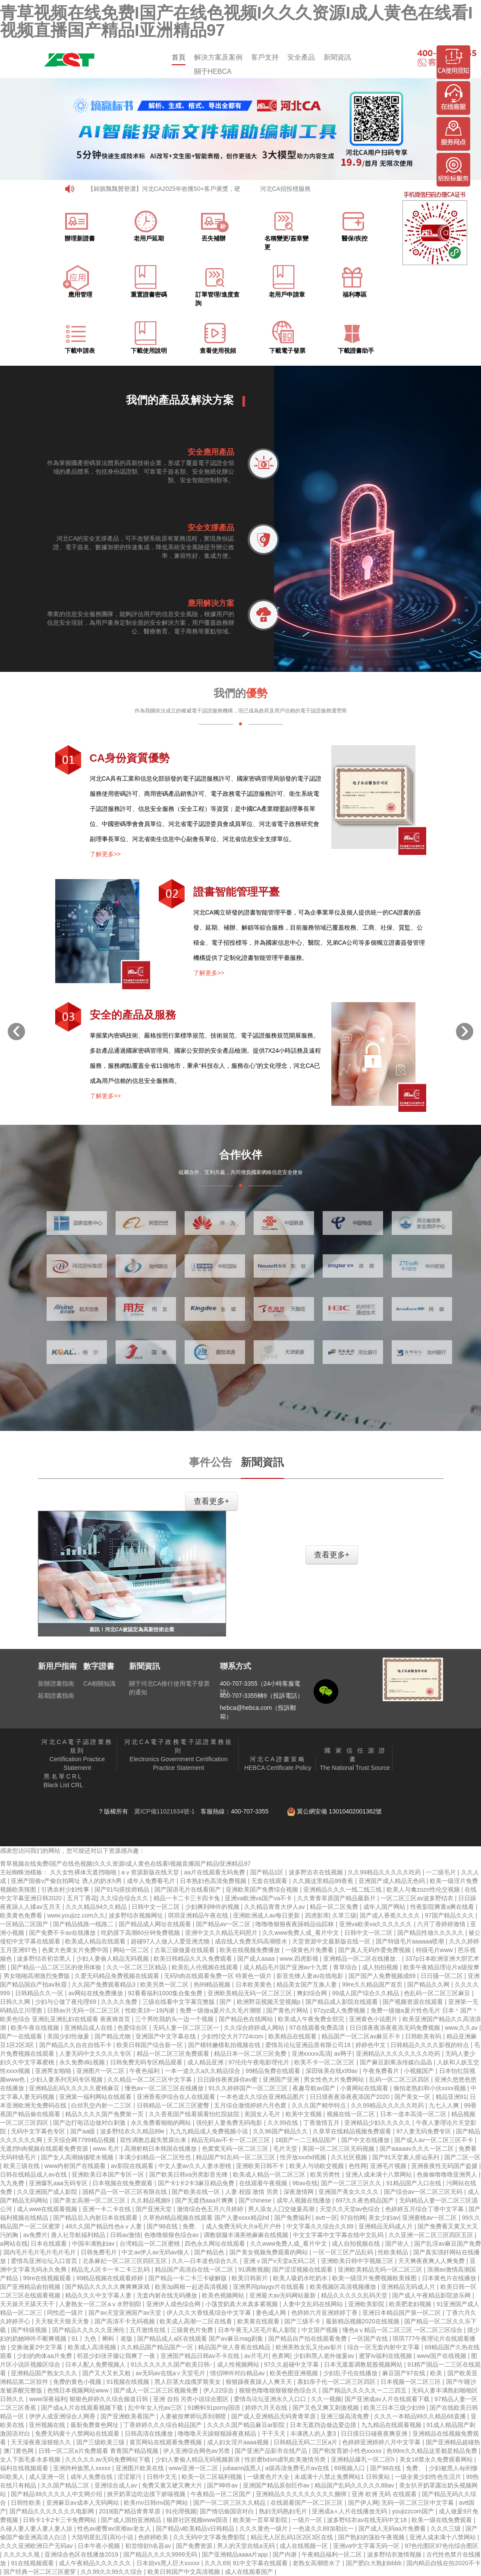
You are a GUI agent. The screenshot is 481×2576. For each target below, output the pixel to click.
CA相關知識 (99, 1683)
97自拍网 (352, 2217)
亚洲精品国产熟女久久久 (45, 2373)
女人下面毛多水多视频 (31, 2459)
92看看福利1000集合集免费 (166, 1993)
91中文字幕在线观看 (261, 2563)
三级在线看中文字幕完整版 (179, 2001)
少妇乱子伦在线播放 (351, 2373)
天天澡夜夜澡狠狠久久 (42, 2442)
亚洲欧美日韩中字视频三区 (358, 2260)
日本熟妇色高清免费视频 (214, 1880)
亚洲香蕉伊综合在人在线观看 (177, 2096)
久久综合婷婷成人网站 (255, 2027)
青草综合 (346, 1967)
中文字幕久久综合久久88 (320, 2226)
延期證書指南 (56, 1695)
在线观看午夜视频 (264, 2183)
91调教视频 (253, 2269)
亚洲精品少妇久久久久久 (378, 2122)
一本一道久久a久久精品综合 (203, 2070)
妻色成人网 (272, 2312)
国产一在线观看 (22, 2036)
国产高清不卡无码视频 (125, 2321)
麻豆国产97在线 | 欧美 (413, 2373)
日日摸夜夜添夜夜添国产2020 (350, 2096)
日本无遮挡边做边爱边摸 (324, 2424)
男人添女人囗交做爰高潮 (282, 2209)
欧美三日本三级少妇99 (395, 2407)
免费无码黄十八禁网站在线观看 (78, 2433)
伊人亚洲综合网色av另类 (197, 2450)
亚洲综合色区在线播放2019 (82, 2554)
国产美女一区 (413, 2096)
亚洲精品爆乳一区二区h (363, 2459)
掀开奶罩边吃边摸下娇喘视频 (147, 2494)
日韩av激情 (125, 2234)
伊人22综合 (219, 2390)
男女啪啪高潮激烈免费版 (37, 1975)
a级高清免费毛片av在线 (298, 2468)
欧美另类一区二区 (165, 1984)
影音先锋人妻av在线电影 (311, 1975)
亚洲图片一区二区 (101, 2070)
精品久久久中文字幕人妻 (99, 2295)
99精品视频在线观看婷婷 (110, 2278)
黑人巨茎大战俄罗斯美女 (188, 2381)
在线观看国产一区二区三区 (307, 2502)
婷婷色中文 (371, 2044)
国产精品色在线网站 (247, 2019)
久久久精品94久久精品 (97, 1906)
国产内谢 (286, 2554)
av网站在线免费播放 (96, 1993)
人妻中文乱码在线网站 (314, 2304)
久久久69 (216, 2563)
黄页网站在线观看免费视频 (166, 2442)
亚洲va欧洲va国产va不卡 (259, 1898)
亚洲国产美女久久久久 (349, 2191)
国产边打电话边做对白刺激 (90, 2122)
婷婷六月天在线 (267, 2407)
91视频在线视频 (129, 2381)
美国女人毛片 (263, 2114)
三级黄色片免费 (193, 2329)
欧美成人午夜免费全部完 (312, 2019)
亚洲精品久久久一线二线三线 (343, 1889)
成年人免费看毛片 (152, 1880)
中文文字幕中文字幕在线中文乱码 (339, 2234)
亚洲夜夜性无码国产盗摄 (445, 2165)
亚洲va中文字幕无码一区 (367, 2545)
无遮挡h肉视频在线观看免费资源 (45, 2148)
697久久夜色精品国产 (366, 2200)
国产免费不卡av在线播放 (63, 1932)
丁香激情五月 (322, 2122)
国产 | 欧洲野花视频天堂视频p (261, 2001)
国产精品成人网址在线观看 (156, 1924)
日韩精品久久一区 (40, 1993)
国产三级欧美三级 (101, 2442)
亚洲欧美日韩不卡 (261, 2165)
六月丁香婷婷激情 (442, 1924)
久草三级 (344, 1915)
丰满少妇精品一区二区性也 (156, 2157)
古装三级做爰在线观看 (185, 1949)
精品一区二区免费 (335, 1906)
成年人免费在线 (92, 2476)
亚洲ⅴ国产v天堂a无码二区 (280, 2260)
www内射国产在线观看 (75, 2165)
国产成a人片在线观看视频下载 (83, 2407)
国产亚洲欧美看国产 (129, 2416)
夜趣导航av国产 (314, 2088)
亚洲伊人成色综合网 (174, 2304)
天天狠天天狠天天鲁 (63, 2321)
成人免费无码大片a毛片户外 (244, 2226)
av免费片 (35, 2234)
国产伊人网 (363, 2502)
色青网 (281, 2355)
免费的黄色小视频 (78, 2381)
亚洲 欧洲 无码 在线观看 (385, 2494)
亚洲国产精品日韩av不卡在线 (200, 2355)
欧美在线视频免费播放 (251, 1949)
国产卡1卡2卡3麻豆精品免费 (197, 2183)
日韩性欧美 (27, 2502)
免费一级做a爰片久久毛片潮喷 (221, 2010)
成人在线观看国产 (250, 2571)
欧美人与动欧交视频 (317, 2165)
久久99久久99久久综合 (112, 2571)
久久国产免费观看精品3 (104, 1984)
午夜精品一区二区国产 (222, 2494)
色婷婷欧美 (154, 2537)
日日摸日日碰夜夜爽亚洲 (375, 2433)
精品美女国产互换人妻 (308, 1984)
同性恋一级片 (66, 2312)
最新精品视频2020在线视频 (363, 2321)
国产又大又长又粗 (107, 2373)
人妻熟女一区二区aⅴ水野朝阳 (101, 2304)
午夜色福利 (145, 2070)
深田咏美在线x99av (332, 2070)
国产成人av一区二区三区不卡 (434, 2139)
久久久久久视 (22, 2554)
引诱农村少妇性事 (66, 1889)
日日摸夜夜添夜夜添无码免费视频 (395, 2027)
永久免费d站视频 (83, 2062)
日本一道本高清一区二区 (414, 2114)
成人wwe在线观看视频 (48, 2209)
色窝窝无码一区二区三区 (236, 2148)
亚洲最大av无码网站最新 (283, 2295)
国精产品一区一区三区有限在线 (125, 2191)
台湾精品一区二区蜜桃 (150, 2243)
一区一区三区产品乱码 (344, 2252)
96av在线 (305, 2183)
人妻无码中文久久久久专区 (96, 2053)
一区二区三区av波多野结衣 (417, 1898)
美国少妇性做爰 (69, 2036)
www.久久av (462, 2027)
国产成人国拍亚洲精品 (132, 2519)
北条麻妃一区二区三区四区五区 (125, 2260)
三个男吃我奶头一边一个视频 (175, 2019)
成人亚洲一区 (48, 2476)
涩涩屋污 (130, 2476)
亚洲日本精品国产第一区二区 (402, 2312)
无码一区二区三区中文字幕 (418, 2502)
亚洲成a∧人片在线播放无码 (350, 2511)
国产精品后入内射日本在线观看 (96, 2217)
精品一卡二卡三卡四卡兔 (188, 1898)
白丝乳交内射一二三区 (102, 2105)
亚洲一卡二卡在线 (107, 2209)
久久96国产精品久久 (281, 2131)
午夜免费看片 (382, 2070)
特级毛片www (435, 1949)
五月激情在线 (148, 2329)
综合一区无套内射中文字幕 (384, 2347)
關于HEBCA (213, 71)
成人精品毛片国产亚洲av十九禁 (286, 1967)
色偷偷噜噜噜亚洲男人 (448, 2174)
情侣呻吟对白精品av (238, 2373)
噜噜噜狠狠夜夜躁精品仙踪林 (295, 1924)
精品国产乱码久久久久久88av (355, 2485)
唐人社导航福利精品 (79, 2234)
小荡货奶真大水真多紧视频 (242, 2304)
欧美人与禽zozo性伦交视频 (424, 1889)
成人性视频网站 (239, 2364)
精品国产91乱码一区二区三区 (236, 2157)
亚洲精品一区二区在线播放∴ (362, 1958)
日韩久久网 (16, 2001)
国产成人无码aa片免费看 (392, 2528)
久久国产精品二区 (66, 2485)
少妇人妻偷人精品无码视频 (113, 1958)
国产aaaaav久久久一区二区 (418, 2148)
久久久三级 (446, 2528)
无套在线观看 (270, 1880)
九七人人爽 (445, 2105)
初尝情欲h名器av (149, 2545)
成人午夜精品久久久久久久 (96, 2563)
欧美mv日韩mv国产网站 (157, 2502)
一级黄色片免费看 (310, 1949)
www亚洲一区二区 (194, 2468)
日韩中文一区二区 (157, 1906)
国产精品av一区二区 (224, 1924)
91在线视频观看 (33, 2563)
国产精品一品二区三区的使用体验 (57, 1967)
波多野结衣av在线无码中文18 (367, 2519)
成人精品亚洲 (206, 2062)
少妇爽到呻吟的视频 (213, 1906)
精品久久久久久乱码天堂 (355, 2295)
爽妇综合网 (313, 1993)
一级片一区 (308, 2519)
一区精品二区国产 (25, 1924)
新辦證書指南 (56, 1683)
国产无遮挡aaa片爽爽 (205, 2200)
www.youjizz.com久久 (76, 1915)
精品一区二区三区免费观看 (174, 2053)
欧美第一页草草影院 (261, 2519)
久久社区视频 (350, 2157)
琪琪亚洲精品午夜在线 (199, 1915)
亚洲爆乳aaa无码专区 (59, 2183)
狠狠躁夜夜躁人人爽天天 (260, 2381)
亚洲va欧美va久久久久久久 (376, 1924)
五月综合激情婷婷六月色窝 (251, 2105)
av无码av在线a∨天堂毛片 (171, 2373)
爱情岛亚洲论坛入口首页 (45, 2260)
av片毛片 (256, 2355)
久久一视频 (326, 2399)
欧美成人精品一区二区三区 (270, 2174)
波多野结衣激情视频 (395, 2554)
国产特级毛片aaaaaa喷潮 (411, 1941)
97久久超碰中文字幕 (292, 2364)
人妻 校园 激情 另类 (252, 2191)
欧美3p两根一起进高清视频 (192, 2286)
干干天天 (274, 2433)
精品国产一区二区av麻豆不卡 (361, 2036)
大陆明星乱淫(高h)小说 (103, 2537)
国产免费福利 (293, 2217)
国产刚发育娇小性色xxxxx (348, 2450)
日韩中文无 (163, 2476)
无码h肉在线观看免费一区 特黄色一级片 (219, 1975)
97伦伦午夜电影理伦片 (259, 2062)
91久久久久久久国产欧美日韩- (172, 2364)
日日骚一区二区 (443, 1975)
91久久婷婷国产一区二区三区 (248, 2088)
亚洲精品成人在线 (89, 2027)
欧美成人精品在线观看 (96, 1941)
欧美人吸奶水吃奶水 (301, 2278)
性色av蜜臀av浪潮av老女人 (114, 2528)
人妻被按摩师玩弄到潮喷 (194, 2416)
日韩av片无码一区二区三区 (84, 2010)
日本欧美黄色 (255, 1984)
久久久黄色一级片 (264, 2528)
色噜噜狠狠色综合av (172, 2234)
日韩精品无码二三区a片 (306, 2442)
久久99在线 (283, 2122)
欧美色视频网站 (224, 2295)
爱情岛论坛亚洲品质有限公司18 (308, 2044)
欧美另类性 (326, 2174)
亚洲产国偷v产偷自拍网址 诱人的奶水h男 (67, 1880)
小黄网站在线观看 (365, 2088)
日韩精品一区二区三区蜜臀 (174, 2105)
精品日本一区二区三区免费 (251, 2053)
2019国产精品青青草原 (130, 2511)
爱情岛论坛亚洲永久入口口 (271, 2399)
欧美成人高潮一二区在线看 (197, 2321)
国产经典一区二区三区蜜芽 (40, 2571)
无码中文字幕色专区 (39, 2131)
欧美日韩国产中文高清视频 (185, 2571)
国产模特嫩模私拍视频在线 (225, 2044)
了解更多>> (105, 854)
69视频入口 (350, 2468)
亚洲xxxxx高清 (311, 2053)
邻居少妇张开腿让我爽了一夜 (117, 2355)
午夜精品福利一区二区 (333, 2554)
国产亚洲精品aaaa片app (235, 2554)
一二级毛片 (442, 1872)
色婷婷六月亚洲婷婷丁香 (325, 2312)
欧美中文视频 (305, 2114)
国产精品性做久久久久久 (431, 1932)
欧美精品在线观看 (293, 2036)
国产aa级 (83, 2131)
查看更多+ (211, 1501)
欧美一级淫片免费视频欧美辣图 (375, 2278)
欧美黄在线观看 (259, 2321)
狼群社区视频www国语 (198, 2519)
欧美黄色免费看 (22, 1915)
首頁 (178, 57)
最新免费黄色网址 (95, 2424)
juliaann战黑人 (242, 2468)
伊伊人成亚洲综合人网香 (63, 2416)
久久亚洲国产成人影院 (48, 2191)
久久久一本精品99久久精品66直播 (421, 2416)
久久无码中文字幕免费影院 (210, 2537)
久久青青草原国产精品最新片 (337, 1898)
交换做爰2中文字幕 (37, 2347)
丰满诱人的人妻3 (314, 2433)
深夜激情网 (299, 2191)
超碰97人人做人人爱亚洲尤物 (171, 1941)
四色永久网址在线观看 (216, 2243)
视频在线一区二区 (352, 2114)
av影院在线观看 (133, 2165)
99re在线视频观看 (48, 2278)
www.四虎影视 (300, 1958)
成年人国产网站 (385, 1906)
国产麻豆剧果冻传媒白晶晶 (397, 2062)
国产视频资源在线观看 (414, 2001)
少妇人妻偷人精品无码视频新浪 (198, 2459)
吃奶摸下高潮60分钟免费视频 (141, 1932)
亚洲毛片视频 (389, 2165)
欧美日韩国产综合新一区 (150, 2044)
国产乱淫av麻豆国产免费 (447, 2243)
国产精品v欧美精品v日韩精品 (196, 2528)
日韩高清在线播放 (150, 2433)
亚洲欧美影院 (367, 2304)
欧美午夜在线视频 (36, 2027)
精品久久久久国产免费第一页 (105, 2114)
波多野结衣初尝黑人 (45, 1958)
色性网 (358, 2165)
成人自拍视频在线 (357, 2243)
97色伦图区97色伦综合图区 (441, 2545)
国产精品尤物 (113, 2036)
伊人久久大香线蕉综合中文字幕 (210, 2312)
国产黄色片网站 (288, 2010)
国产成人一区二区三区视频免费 (156, 2390)
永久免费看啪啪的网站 (162, 2122)
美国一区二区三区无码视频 (339, 2148)
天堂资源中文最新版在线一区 (332, 1941)
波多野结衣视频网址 (137, 1915)
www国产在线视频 (442, 2355)
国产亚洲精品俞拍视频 (31, 2286)
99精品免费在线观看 (273, 2070)
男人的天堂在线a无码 (247, 2545)
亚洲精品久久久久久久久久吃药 (399, 2053)
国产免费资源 (195, 2545)
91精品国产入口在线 (414, 2183)
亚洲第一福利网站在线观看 (96, 2096)
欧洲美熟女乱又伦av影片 (310, 2347)
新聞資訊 (337, 57)
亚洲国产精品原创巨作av (277, 2485)
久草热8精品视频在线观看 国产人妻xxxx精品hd (207, 2217)
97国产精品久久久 (450, 1915)
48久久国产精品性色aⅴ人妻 (104, 2226)
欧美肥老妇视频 (411, 2304)
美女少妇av (383, 2217)
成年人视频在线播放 (305, 2200)
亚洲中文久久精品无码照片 (222, 1932)
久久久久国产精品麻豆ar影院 (246, 2424)
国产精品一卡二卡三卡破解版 (188, 2278)
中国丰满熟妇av (94, 2243)
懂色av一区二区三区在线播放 (165, 2088)
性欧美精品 (394, 2252)
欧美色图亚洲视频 (295, 2373)
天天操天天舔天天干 (28, 2304)
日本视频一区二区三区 (411, 2381)
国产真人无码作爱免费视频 (375, 1949)
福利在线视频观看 (25, 2468)
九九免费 (13, 2183)
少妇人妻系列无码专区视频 (67, 2079)
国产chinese (256, 2200)
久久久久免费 (120, 2001)
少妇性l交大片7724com (233, 2036)
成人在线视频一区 (305, 2545)
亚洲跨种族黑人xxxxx (82, 2468)
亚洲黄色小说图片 (374, 2019)
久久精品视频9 (151, 2200)
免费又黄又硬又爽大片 (173, 2485)
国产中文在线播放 (366, 2139)
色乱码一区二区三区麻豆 (438, 1993)
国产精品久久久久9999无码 (161, 2554)
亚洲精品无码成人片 (386, 2226)
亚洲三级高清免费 (346, 2416)
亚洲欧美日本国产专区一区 (109, 2174)
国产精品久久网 (429, 1984)
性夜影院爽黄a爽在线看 (443, 1906)
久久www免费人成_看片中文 (301, 1932)
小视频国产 (420, 2070)
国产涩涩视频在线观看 (303, 2269)
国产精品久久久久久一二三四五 (365, 2390)
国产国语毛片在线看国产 (188, 1889)
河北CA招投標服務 (285, 188)
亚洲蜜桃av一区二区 (430, 2217)
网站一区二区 (132, 1949)
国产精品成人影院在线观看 (342, 2001)
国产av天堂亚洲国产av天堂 (125, 2312)
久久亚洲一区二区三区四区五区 (432, 2234)
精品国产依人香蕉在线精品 (235, 2347)
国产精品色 (210, 2252)
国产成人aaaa (257, 1958)
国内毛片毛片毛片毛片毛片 (40, 2252)
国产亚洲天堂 (154, 2209)
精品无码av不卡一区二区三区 (231, 2139)
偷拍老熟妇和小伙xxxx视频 (430, 2088)
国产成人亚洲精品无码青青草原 (274, 2416)
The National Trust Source (355, 1759)
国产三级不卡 (303, 2321)
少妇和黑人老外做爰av (324, 2355)
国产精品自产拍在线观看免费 (308, 2338)
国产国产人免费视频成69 (383, 1975)
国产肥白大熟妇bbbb (374, 2563)
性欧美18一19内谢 (150, 2010)
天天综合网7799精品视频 (81, 2139)
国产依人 (398, 2243)
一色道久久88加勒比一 (323, 2528)
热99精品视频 (213, 1984)
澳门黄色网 (19, 2450)
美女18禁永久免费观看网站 (436, 2459)
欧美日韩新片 (251, 2278)
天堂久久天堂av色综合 (351, 2209)
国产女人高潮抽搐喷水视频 (78, 2157)
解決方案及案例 (218, 57)
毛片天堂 (286, 2148)
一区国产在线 (371, 2338)
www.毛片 (107, 2148)
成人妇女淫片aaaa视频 (238, 2442)
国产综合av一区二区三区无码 (424, 2191)
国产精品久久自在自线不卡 (76, 2044)
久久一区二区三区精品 (138, 1967)
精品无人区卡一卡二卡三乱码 (111, 2269)
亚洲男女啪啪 (54, 2070)
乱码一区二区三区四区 (400, 2079)
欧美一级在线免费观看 (443, 2519)
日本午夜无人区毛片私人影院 (258, 2329)
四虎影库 (317, 1915)
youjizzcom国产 (414, 2511)
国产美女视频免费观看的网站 (269, 2252)
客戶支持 (265, 57)
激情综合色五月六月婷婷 (211, 2209)
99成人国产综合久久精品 (366, 1993)
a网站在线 (14, 2243)
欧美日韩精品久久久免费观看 (194, 1958)
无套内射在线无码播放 (168, 2295)
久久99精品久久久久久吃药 (385, 1872)
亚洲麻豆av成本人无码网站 (83, 2502)
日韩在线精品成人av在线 (34, 2174)
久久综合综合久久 (125, 1898)
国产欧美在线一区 (197, 2191)
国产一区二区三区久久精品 (230, 2502)
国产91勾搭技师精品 (122, 1889)
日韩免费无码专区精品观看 (147, 2062)
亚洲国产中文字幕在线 (166, 2036)
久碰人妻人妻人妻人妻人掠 (37, 2528)
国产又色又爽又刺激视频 (326, 2407)
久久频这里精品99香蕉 (323, 1880)
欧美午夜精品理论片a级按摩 (441, 1967)
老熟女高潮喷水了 (317, 2563)
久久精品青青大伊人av (275, 1906)
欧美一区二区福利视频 (213, 2476)
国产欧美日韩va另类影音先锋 (189, 2174)
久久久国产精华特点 (320, 2105)
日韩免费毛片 (100, 2252)
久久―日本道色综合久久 (206, 2260)
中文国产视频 (321, 2329)
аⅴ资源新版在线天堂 (151, 1872)
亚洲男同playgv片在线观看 (269, 2286)
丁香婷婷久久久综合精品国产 (163, 2424)
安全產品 (301, 57)
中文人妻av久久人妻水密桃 (195, 2165)
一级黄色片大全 (269, 2476)
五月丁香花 (82, 1898)
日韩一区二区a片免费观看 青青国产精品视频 (99, 2450)
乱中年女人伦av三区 (156, 2407)
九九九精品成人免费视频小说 (210, 2131)
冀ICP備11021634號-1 (164, 1811)
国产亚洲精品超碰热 (453, 2442)
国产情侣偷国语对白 (228, 2511)
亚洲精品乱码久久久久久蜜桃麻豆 (75, 2088)
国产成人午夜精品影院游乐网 (432, 2295)
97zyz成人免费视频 (340, 2010)
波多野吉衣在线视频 (317, 1872)
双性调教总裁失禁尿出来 (154, 2139)
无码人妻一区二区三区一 (187, 2027)
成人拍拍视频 (381, 1967)
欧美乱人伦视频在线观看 (206, 1967)
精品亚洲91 (451, 2096)
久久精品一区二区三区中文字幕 (150, 2079)
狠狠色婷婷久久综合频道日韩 (109, 2399)
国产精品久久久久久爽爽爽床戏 (108, 2286)
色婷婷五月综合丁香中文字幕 (425, 2209)
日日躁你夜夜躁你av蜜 (228, 2079)
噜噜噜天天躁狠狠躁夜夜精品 (218, 2433)
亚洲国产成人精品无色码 (392, 1880)
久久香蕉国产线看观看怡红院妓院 (195, 2114)
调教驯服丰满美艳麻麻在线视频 (247, 2234)
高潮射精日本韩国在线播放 (161, 2148)
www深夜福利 (47, 2399)
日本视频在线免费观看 (123, 2183)
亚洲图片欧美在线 (141, 2468)
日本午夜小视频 (100, 2545)
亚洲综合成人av (116, 2485)
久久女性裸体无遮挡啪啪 (84, 1872)
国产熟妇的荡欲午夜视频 (372, 2537)
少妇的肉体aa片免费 (45, 2355)
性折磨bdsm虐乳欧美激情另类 (286, 2459)
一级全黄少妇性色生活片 (429, 2476)
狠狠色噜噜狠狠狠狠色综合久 (279, 2390)
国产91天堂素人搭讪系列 (406, 2157)
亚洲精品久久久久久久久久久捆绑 (302, 2494)
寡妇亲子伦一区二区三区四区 (337, 2381)
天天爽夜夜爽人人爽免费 (432, 2260)
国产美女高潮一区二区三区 (90, 2200)
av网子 (343, 2053)
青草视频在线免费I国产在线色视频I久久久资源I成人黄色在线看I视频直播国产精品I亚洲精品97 (236, 21)
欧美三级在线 (22, 2165)
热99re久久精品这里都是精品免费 (433, 2450)
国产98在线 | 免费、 (174, 2226)
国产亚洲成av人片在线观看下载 (388, 2399)
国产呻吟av (223, 2485)
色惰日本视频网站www (78, 2390)
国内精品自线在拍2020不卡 (443, 2563)
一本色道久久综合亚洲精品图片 (263, 2096)
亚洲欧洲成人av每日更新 (267, 1915)
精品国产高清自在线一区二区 (195, 2269)
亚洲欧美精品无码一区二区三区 (250, 1993)
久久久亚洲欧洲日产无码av (37, 2545)
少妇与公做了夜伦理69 (66, 2001)
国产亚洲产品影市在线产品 (272, 2450)
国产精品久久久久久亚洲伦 (89, 2329)
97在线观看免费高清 (317, 2027)
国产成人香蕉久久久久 (391, 1915)
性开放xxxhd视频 (303, 2157)
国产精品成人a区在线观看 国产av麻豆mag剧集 (201, 2338)
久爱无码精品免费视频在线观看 (118, 1975)
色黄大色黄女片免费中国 (76, 1949)
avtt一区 (326, 2217)
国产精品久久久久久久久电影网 (52, 2511)
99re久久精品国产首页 (373, 1984)
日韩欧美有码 (424, 2036)
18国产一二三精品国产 (306, 2139)
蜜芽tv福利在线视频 (386, 2355)
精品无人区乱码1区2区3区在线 (293, 2537)
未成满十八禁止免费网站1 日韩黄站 (343, 2476)
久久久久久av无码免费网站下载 (108, 2459)
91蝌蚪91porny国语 (215, 2407)
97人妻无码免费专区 (424, 2131)
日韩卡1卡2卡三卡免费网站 (60, 2519)
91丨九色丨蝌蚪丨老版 (102, 2338)
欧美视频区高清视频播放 (344, 2286)
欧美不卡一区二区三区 (325, 2062)
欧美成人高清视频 (93, 2347)
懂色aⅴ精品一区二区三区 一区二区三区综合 (403, 2329)
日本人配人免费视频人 (96, 2364)
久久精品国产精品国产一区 (158, 2347)
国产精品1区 (268, 1872)
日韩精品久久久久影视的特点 (430, 2044)
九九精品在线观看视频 (392, 2424)
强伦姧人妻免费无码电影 (230, 2122)
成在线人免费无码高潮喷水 (252, 1941)
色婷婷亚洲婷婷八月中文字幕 (382, 2442)
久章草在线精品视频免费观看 (353, 2131)
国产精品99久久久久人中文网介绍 (57, 2494)
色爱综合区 (133, 2027)
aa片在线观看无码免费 (215, 1872)
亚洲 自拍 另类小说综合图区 (192, 2399)
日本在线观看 (50, 2243)
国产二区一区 (462, 2157)
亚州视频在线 (48, 2424)
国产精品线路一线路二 (84, 1924)
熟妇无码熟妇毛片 (284, 2511)
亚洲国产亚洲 (282, 2079)
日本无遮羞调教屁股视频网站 (364, 2364)
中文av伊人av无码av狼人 (156, 2252)
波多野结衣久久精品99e (133, 2131)
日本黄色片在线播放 (450, 2278)
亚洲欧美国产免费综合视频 (263, 1889)
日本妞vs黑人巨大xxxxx (168, 2563)
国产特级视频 (30, 2329)
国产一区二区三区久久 (352, 2183)
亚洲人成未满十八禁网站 (380, 2174)
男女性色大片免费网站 (335, 2079)
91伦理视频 (181, 2511)
